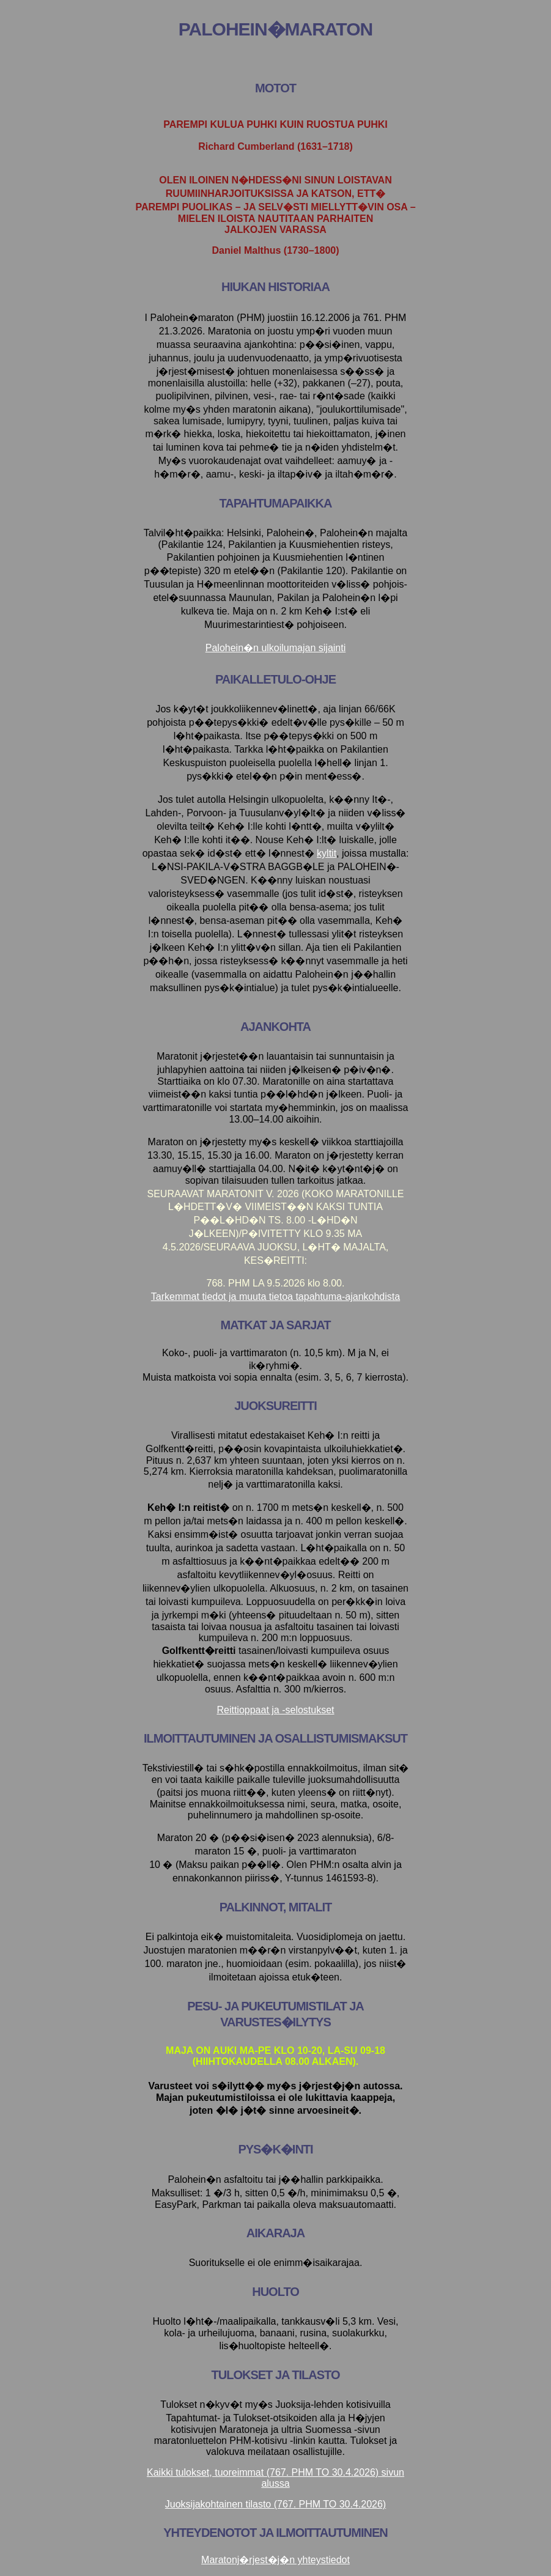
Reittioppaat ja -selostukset (275, 1710)
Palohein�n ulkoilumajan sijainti (275, 648)
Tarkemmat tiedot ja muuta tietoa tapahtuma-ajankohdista (275, 1296)
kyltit (326, 853)
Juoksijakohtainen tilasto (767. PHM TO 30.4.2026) (275, 2504)
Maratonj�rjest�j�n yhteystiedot (275, 2560)
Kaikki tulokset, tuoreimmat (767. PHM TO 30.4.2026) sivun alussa (275, 2478)
